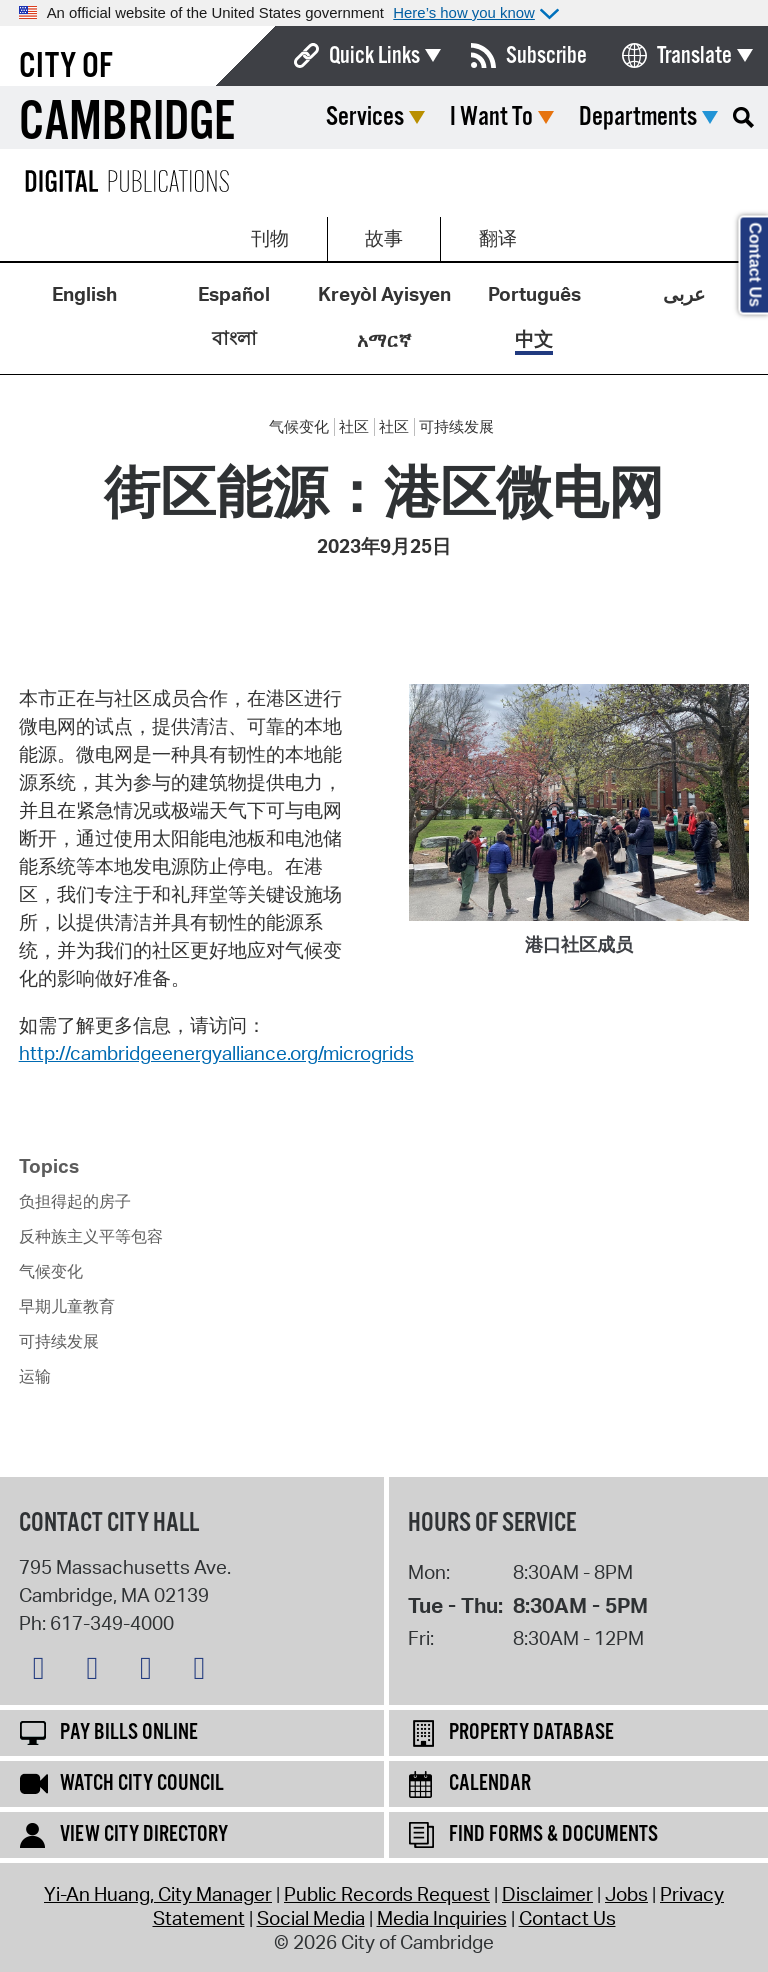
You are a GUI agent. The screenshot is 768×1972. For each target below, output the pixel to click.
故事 (384, 238)
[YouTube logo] (204, 1672)
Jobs (626, 1894)
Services (365, 117)
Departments (638, 117)
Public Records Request (387, 1894)
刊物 (270, 238)
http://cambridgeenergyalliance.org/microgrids (216, 1053)
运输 (35, 1376)
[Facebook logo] (97, 1672)
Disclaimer (547, 1894)
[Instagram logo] (151, 1672)
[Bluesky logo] (44, 1672)
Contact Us (567, 1918)
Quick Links (374, 56)
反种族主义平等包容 (91, 1236)
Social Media (311, 1918)
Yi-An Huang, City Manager (158, 1894)
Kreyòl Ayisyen (384, 294)
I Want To (491, 117)
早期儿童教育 (67, 1306)
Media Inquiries (442, 1918)
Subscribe (546, 56)
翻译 (498, 238)
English (84, 294)
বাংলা (234, 338)
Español (234, 294)
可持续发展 (456, 427)
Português (534, 294)
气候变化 (299, 427)
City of (66, 67)
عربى (684, 294)
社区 (354, 427)
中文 (534, 339)
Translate (694, 56)
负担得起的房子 (75, 1201)
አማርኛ (384, 340)
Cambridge (127, 123)
